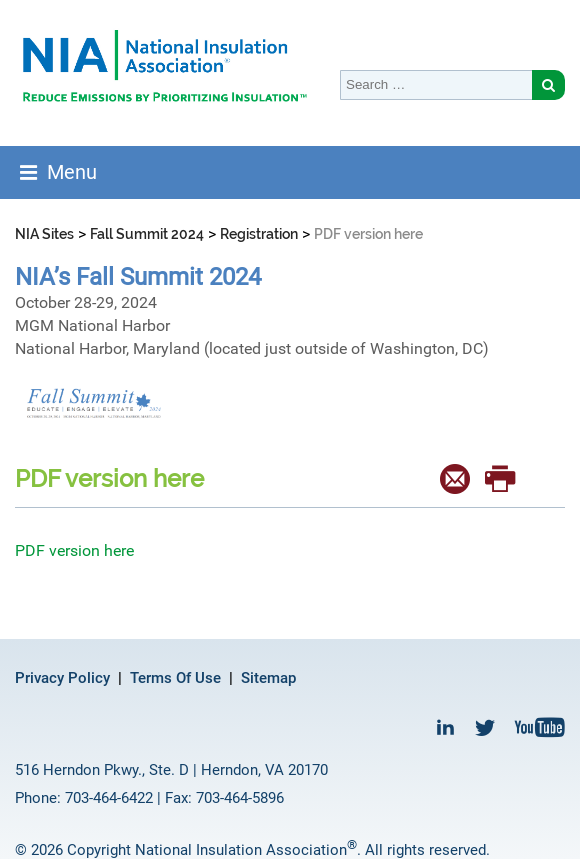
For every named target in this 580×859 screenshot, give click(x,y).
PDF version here (74, 550)
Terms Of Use (175, 678)
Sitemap (268, 678)
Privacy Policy (62, 678)
